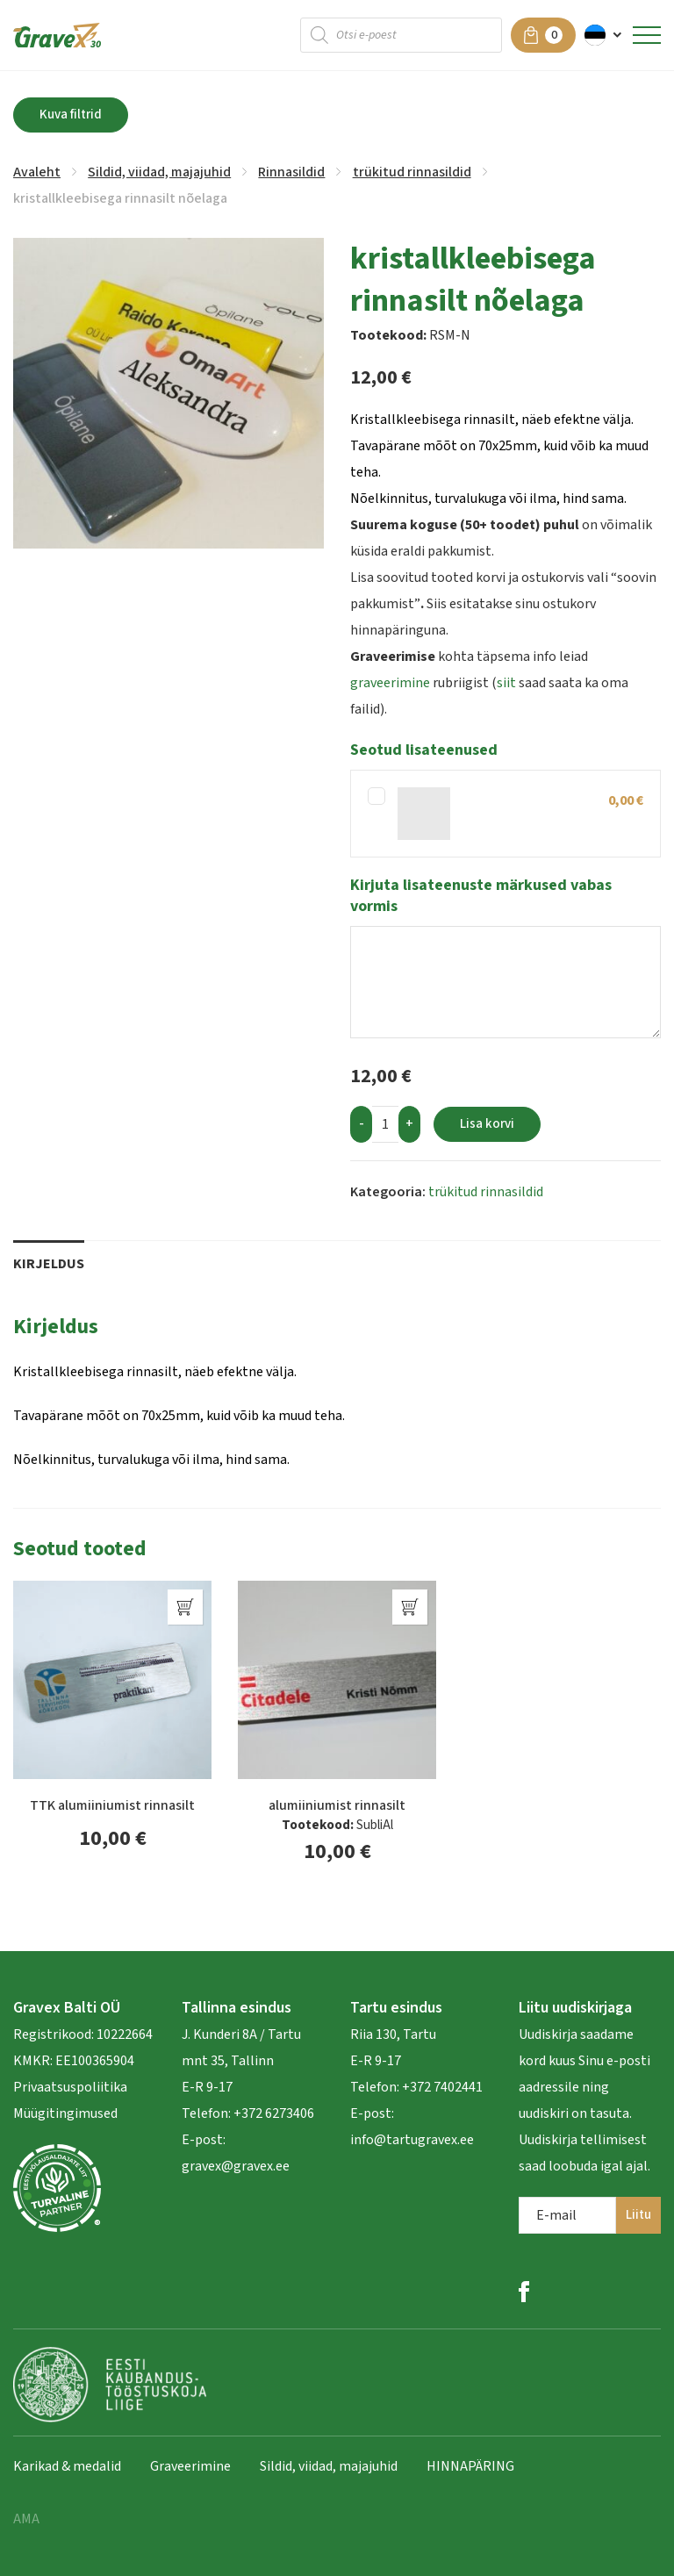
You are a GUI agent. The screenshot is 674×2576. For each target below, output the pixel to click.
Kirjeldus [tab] (48, 1264)
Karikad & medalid (67, 2466)
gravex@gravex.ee (236, 2166)
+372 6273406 (272, 2113)
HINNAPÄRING (470, 2466)
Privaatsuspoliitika (70, 2087)
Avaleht (37, 172)
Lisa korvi (487, 1124)
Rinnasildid (291, 172)
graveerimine (390, 682)
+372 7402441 (442, 2087)
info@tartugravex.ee (412, 2139)
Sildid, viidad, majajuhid (159, 172)
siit (506, 682)
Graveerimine (190, 2466)
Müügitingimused (65, 2113)
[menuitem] (604, 35)
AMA (26, 2519)
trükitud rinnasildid (412, 172)
